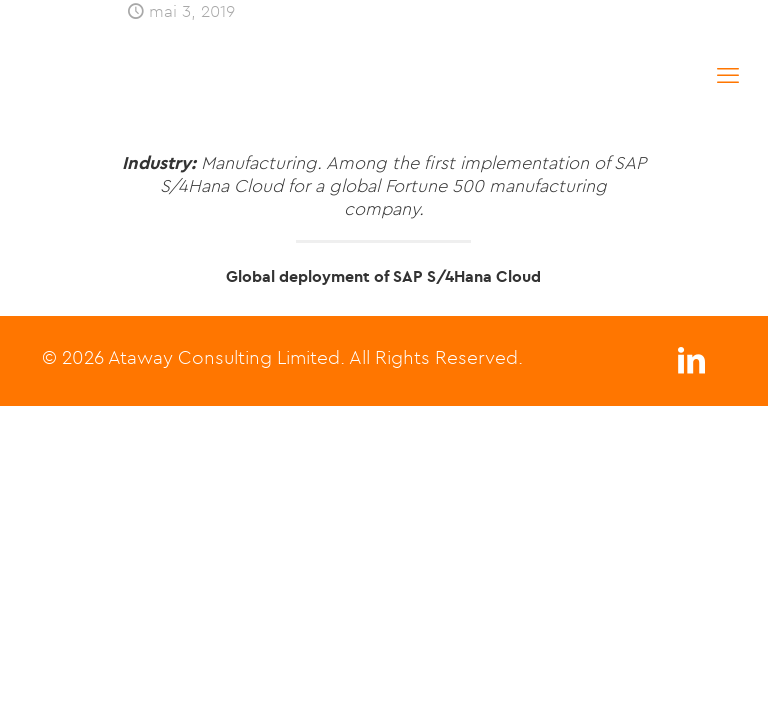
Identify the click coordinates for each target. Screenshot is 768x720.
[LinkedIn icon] (691, 365)
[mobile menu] (728, 75)
